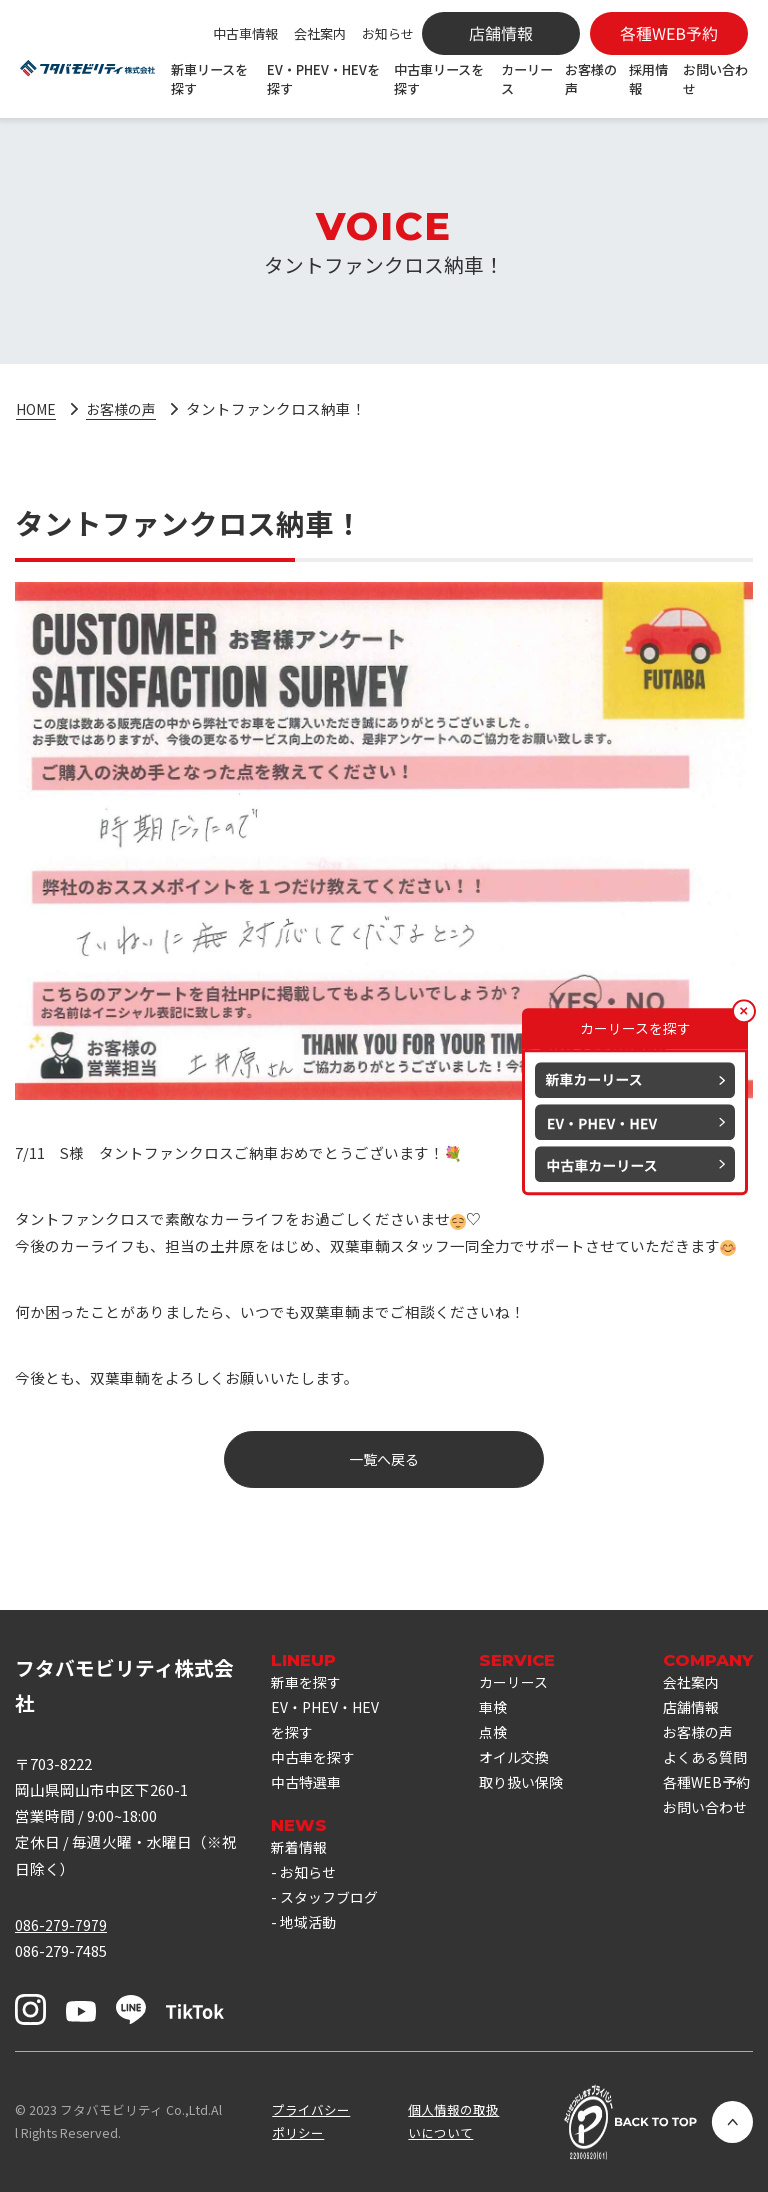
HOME (38, 408)
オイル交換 (517, 1761)
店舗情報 (695, 1728)
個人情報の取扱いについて (453, 2121)
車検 (495, 1708)
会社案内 (320, 33)
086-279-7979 (61, 1924)
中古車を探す (316, 1787)
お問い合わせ (715, 79)
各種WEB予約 (703, 1846)
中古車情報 (245, 33)
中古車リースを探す (439, 79)
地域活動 (310, 1984)
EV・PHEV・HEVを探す (323, 79)
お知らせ (388, 33)
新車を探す (308, 1682)
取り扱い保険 (517, 1800)
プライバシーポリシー (311, 2121)
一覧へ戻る (384, 1459)
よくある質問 (702, 1794)
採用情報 (648, 79)
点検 (495, 1734)
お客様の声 (591, 79)
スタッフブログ (320, 1945)
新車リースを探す (209, 79)
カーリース (527, 79)
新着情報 (301, 1879)
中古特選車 (308, 1813)
